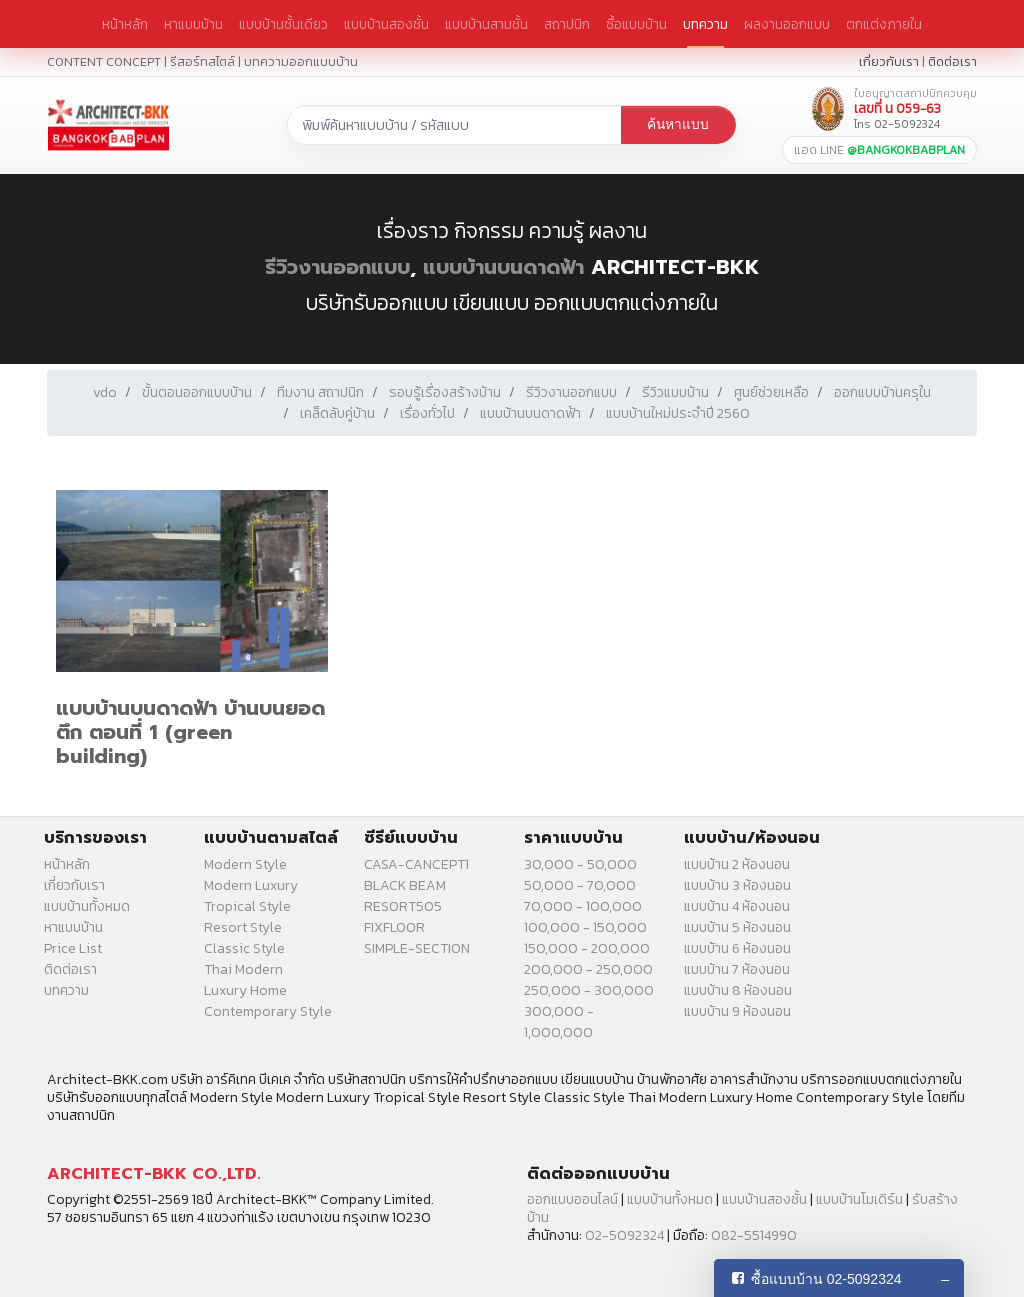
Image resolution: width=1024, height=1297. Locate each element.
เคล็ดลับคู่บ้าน (337, 413)
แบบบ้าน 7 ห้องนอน (737, 969)
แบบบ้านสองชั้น (386, 24)
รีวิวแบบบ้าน (675, 392)
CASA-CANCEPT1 (416, 864)
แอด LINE (879, 150)
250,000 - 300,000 (589, 990)
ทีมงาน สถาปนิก (320, 392)
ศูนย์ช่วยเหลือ (771, 392)
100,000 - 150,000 (585, 927)
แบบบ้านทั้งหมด (87, 906)
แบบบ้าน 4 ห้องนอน (737, 906)
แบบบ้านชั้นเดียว (283, 24)
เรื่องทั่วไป (427, 413)
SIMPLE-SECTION (417, 948)
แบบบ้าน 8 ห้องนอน (738, 990)
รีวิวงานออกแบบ (337, 267)
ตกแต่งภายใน (884, 24)
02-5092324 (624, 1235)
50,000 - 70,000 (580, 885)
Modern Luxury (251, 885)
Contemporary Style (268, 1011)
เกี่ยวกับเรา (889, 61)
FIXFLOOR (394, 927)
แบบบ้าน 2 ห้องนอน (737, 864)
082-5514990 (754, 1235)
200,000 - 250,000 (588, 969)
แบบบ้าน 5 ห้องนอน (737, 927)
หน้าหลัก (125, 24)
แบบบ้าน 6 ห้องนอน (737, 948)
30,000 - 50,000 (580, 864)
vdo (105, 392)
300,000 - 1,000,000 (559, 1022)
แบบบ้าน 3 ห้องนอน (737, 885)
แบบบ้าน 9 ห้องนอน (737, 1011)
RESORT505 (403, 906)
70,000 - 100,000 (583, 906)
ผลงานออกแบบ (787, 24)
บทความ (705, 24)
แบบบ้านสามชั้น (486, 24)
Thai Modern (243, 969)
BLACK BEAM (405, 885)
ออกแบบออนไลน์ (572, 1199)
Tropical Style (247, 906)
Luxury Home (245, 990)
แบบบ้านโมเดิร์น (859, 1199)
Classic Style (244, 948)
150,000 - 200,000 (587, 948)
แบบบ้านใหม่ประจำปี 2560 (678, 413)
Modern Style (245, 864)
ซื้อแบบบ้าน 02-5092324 (826, 1279)
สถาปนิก (567, 24)
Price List (73, 948)
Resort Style (243, 927)
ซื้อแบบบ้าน (636, 24)
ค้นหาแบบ (678, 124)
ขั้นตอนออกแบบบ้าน (197, 392)
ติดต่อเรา (952, 61)
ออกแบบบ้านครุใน (882, 392)
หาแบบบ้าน (193, 24)
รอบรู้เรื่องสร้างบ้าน (445, 392)
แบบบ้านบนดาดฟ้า (503, 267)
